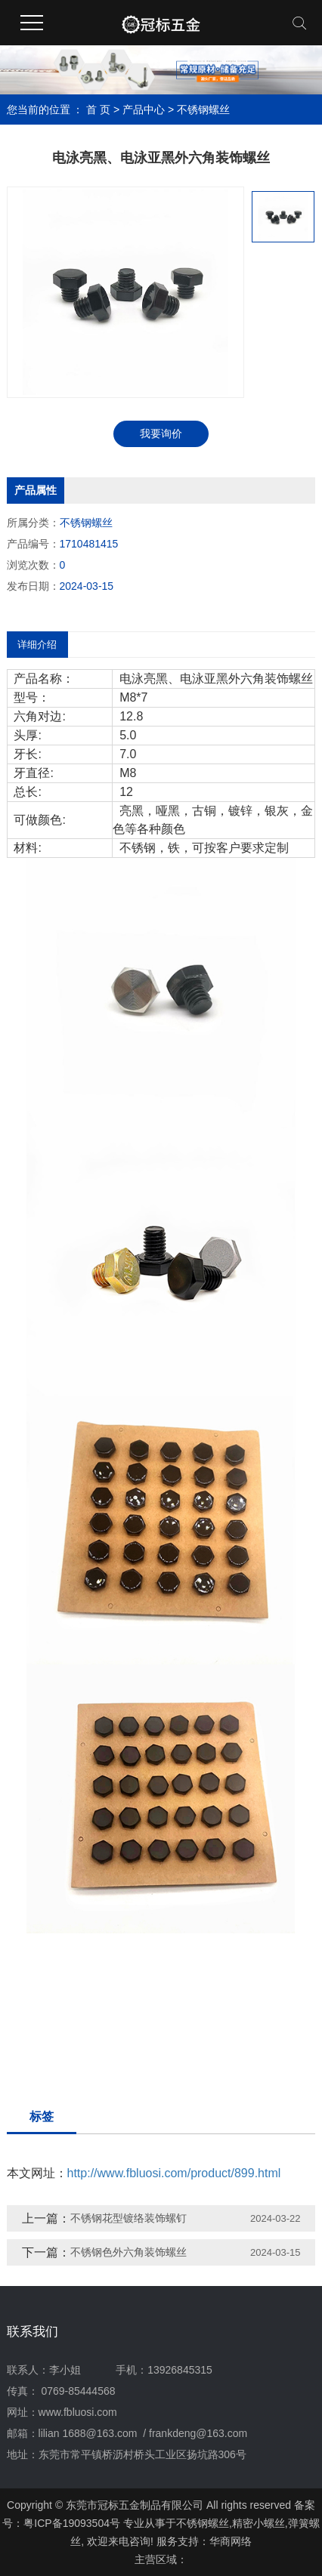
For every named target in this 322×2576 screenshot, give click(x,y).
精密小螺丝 (258, 2523)
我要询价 (161, 433)
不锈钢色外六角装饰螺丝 (128, 2252)
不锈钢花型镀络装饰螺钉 (128, 2218)
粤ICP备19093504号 (71, 2523)
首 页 (98, 109)
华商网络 (230, 2541)
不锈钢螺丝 (203, 109)
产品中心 (143, 109)
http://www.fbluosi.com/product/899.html (174, 2173)
